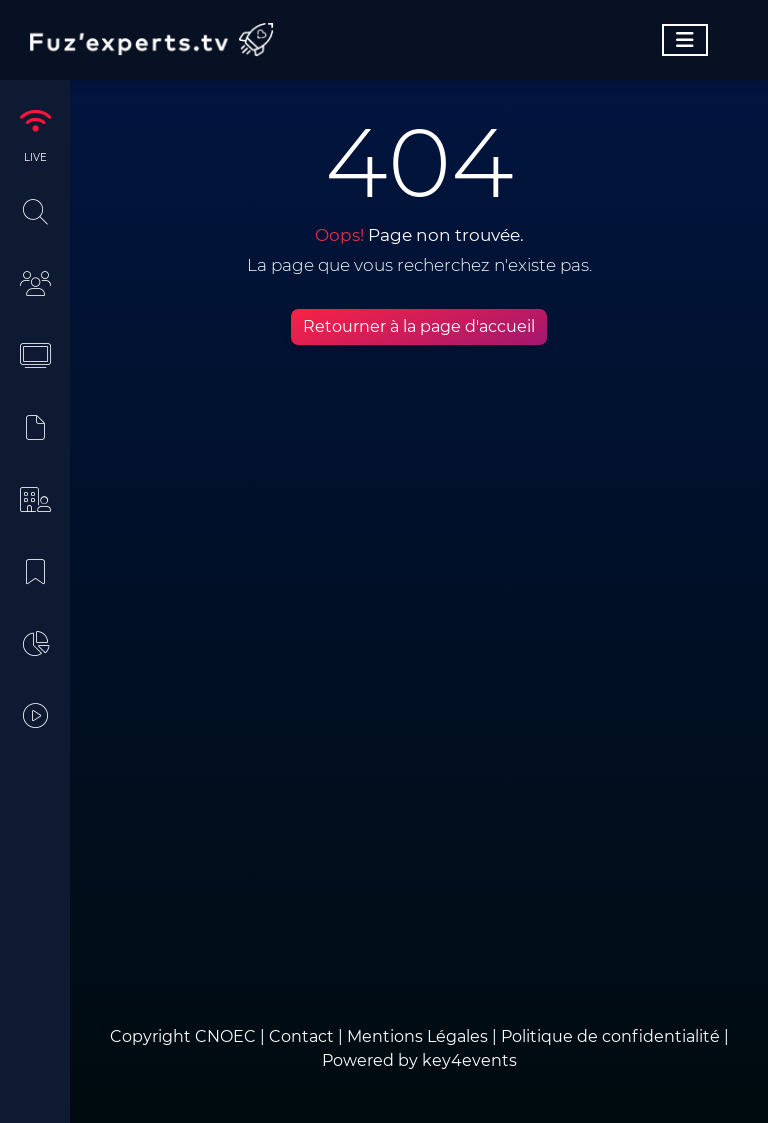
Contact (303, 1036)
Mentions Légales (417, 1036)
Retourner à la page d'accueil (419, 326)
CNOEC (225, 1036)
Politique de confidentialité (610, 1036)
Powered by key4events (419, 1060)
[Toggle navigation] (685, 40)
